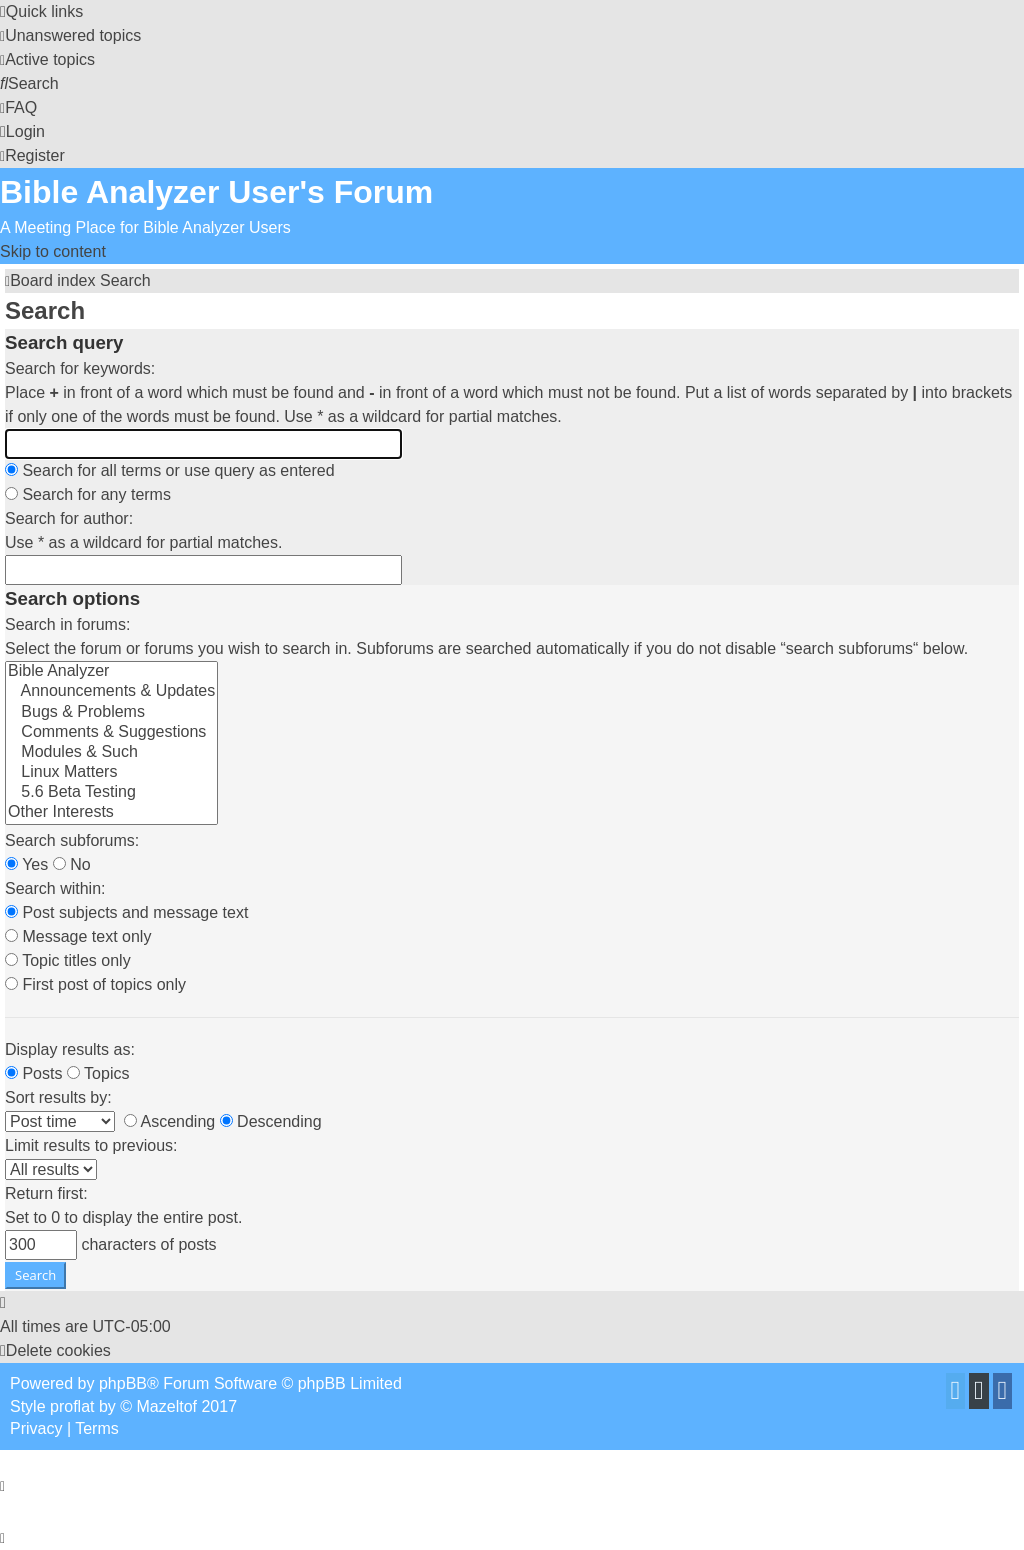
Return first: (46, 1193)
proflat (72, 1406)
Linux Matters (111, 773)
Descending (271, 1121)
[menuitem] (70, 35)
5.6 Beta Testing (111, 793)
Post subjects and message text (126, 912)
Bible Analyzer (111, 672)
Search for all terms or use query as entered (170, 470)
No (72, 864)
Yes (26, 864)
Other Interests (111, 813)
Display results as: (70, 1049)
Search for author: (69, 518)
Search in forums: (67, 624)
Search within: (55, 888)
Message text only (78, 936)
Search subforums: (72, 840)
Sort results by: (58, 1097)
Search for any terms (88, 494)
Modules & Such (111, 753)
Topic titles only (68, 960)
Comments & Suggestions (111, 733)
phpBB (123, 1383)
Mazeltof (167, 1406)
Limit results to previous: (91, 1145)
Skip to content (53, 251)
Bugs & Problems (111, 713)
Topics (98, 1073)
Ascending (169, 1121)
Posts (33, 1073)
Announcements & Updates (111, 692)
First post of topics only (95, 984)
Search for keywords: (80, 368)
